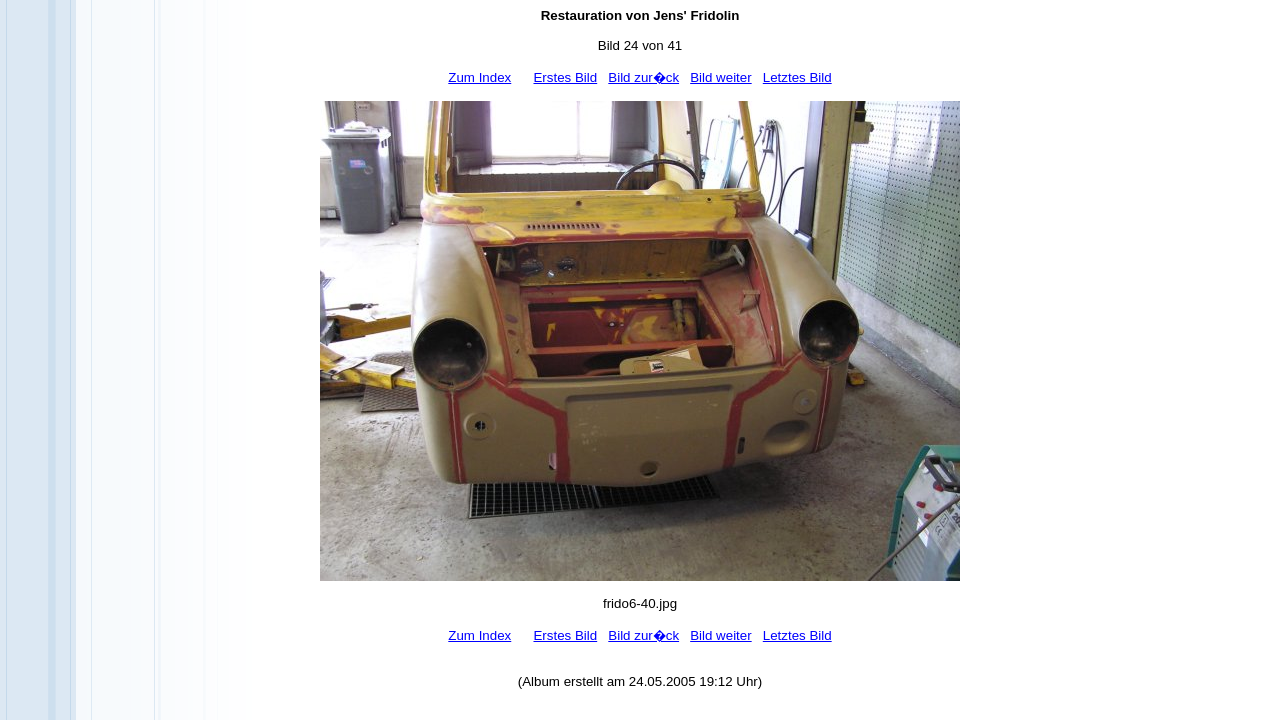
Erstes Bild (565, 77)
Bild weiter (720, 77)
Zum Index (479, 77)
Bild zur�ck (643, 77)
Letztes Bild (797, 77)
